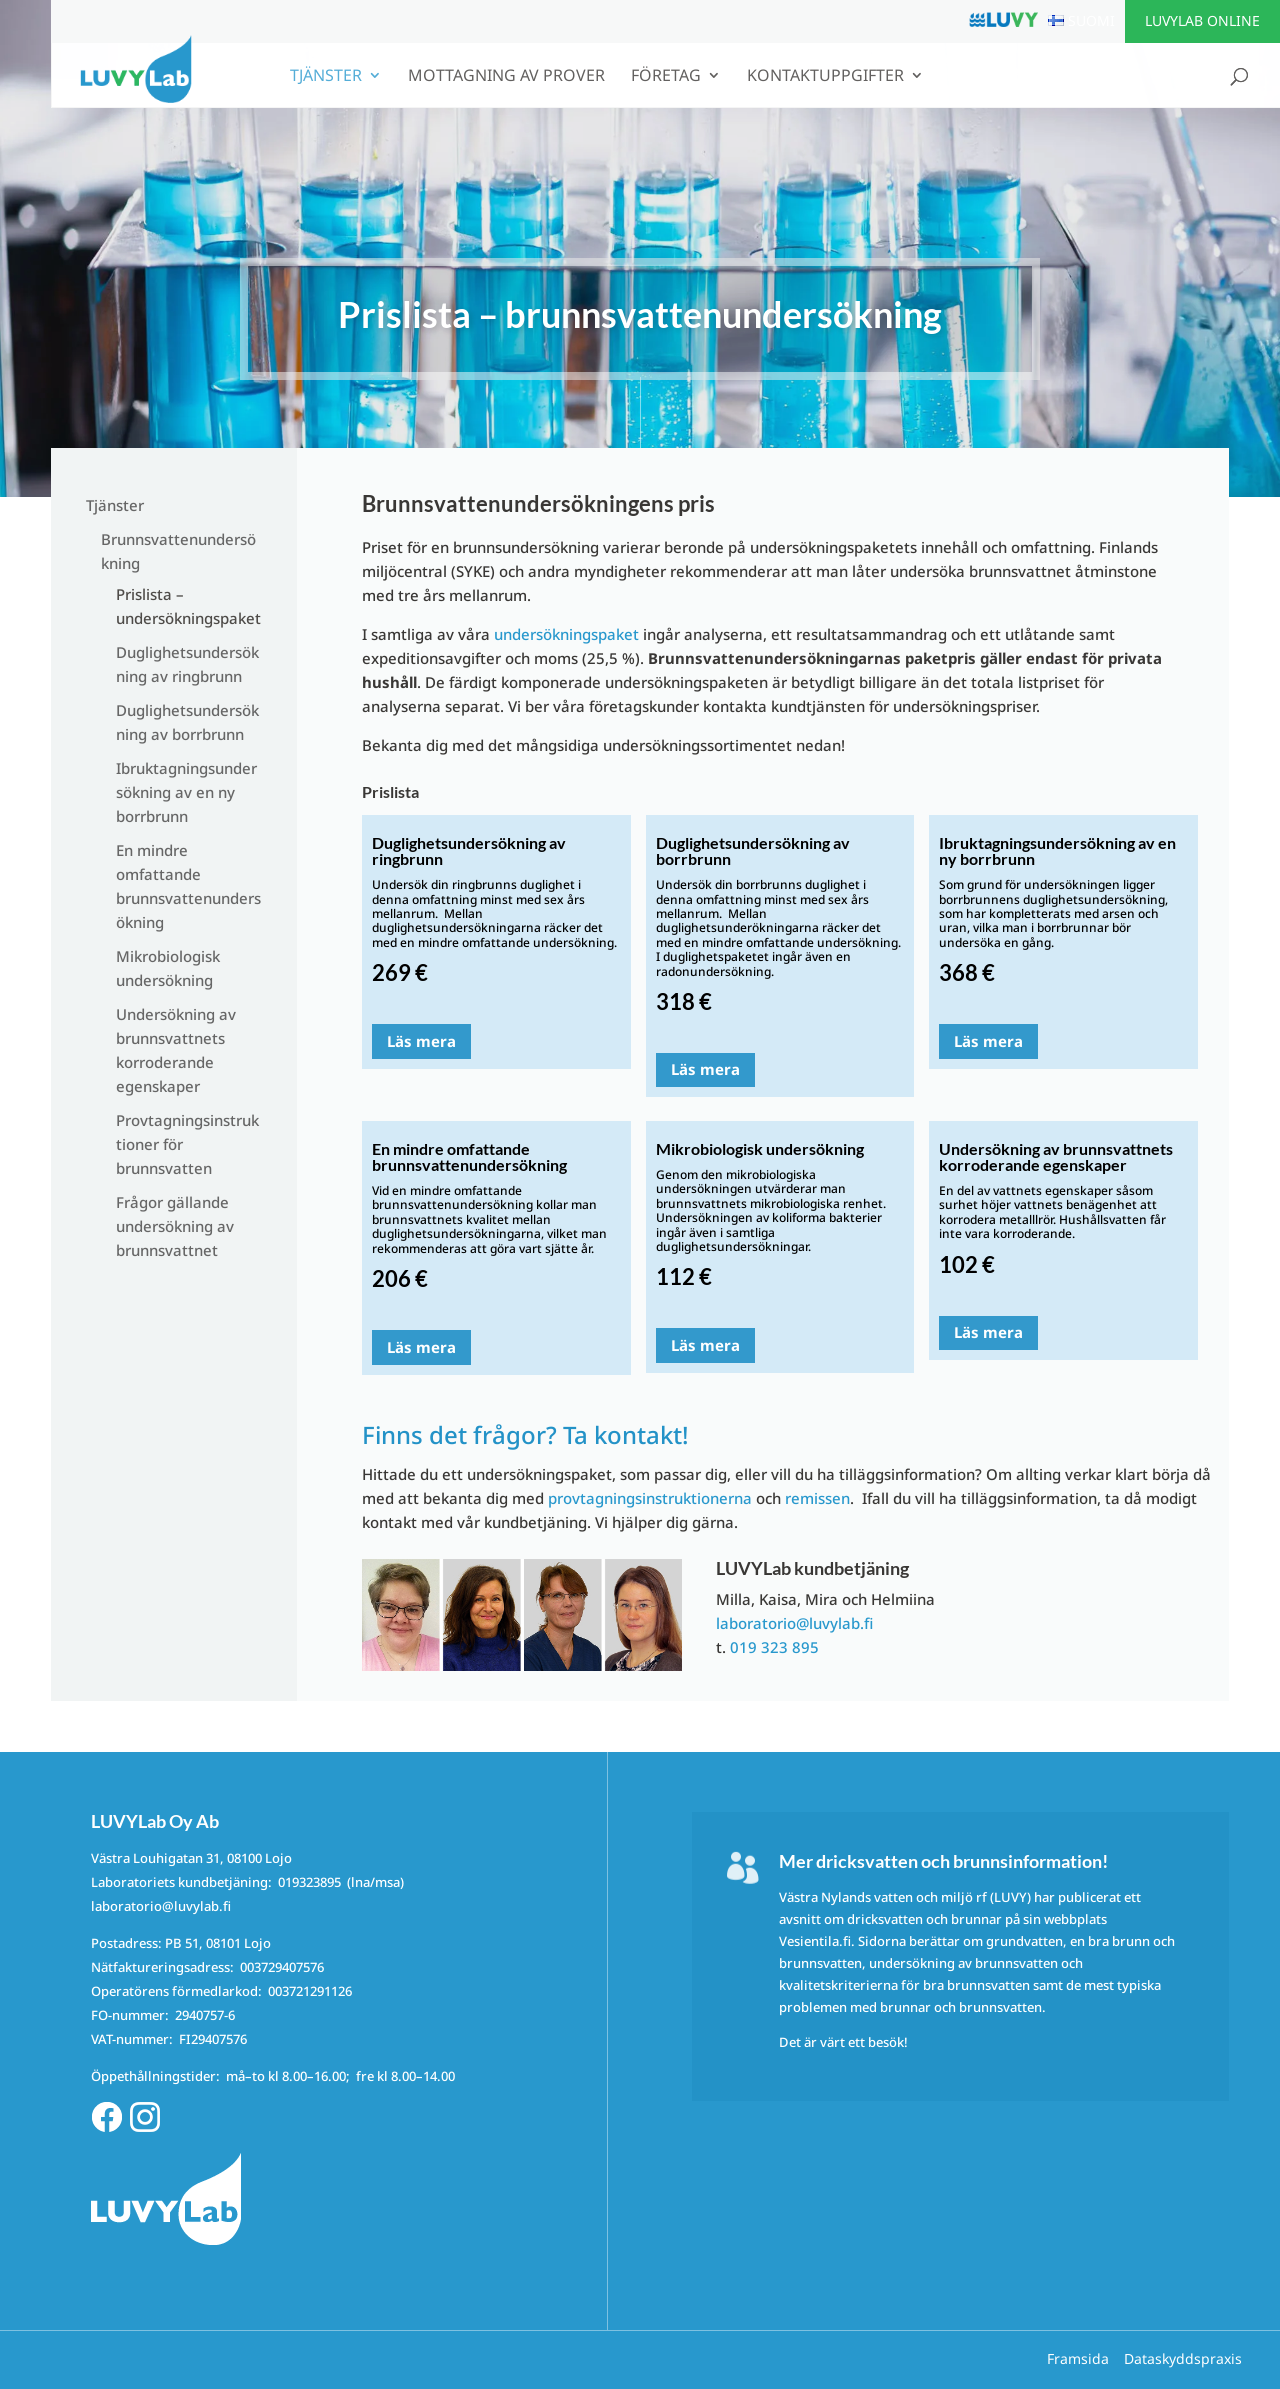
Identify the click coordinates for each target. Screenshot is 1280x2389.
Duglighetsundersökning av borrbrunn (187, 722)
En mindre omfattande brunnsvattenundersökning (188, 886)
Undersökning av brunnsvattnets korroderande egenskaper (176, 1050)
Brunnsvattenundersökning (178, 551)
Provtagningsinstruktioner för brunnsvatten (187, 1144)
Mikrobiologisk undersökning (168, 968)
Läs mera (421, 1041)
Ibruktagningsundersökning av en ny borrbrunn (186, 792)
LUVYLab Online (1202, 20)
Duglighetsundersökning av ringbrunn (187, 664)
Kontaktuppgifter (825, 77)
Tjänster (326, 77)
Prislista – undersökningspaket (188, 606)
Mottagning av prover (506, 77)
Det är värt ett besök (841, 2042)
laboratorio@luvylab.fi (794, 1623)
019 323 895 (774, 1647)
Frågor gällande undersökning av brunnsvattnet (175, 1226)
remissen (817, 1498)
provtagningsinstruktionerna (650, 1498)
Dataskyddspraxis (1183, 2358)
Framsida (1078, 2358)
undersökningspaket (566, 634)
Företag (666, 77)
